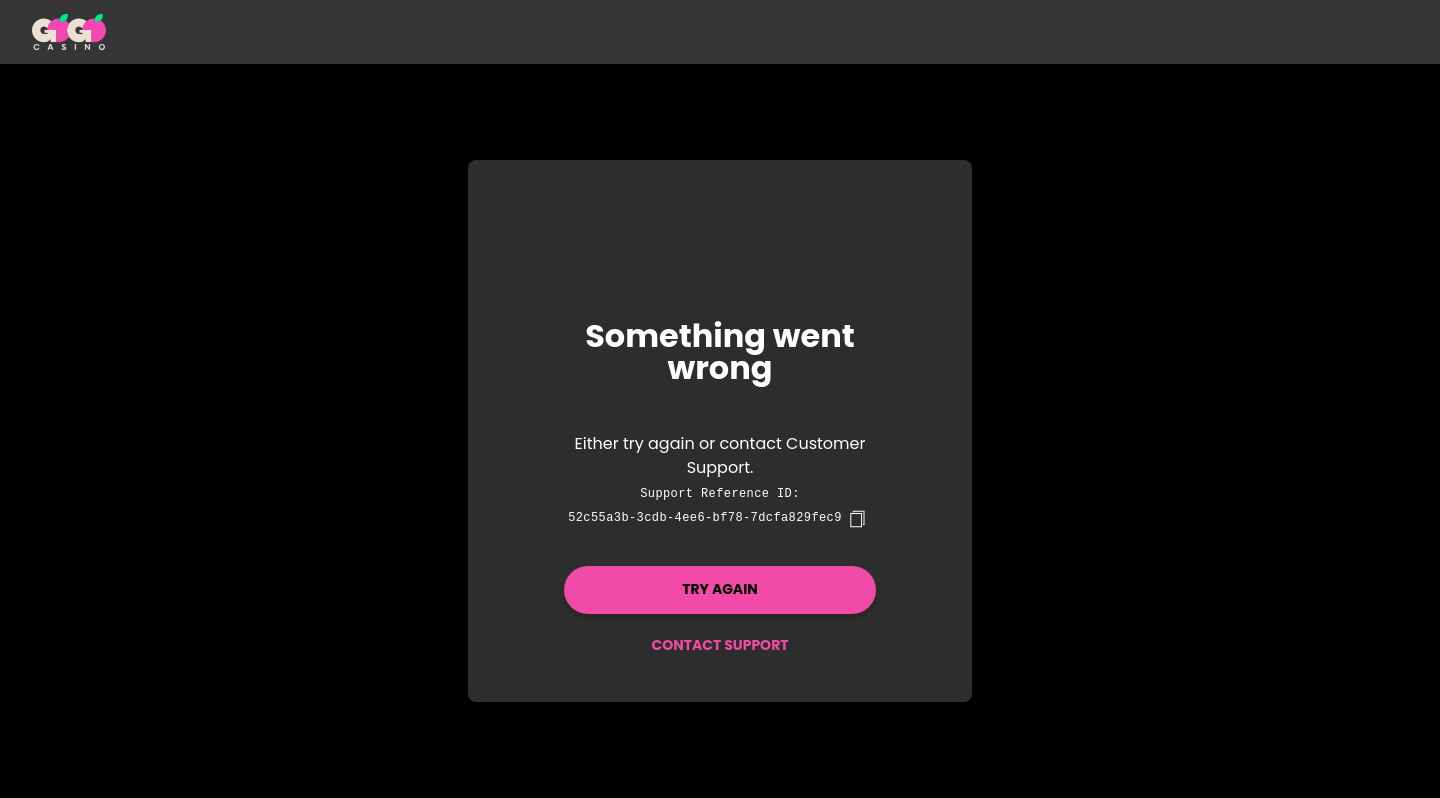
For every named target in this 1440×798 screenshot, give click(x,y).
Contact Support (719, 645)
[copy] (857, 519)
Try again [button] (720, 589)
